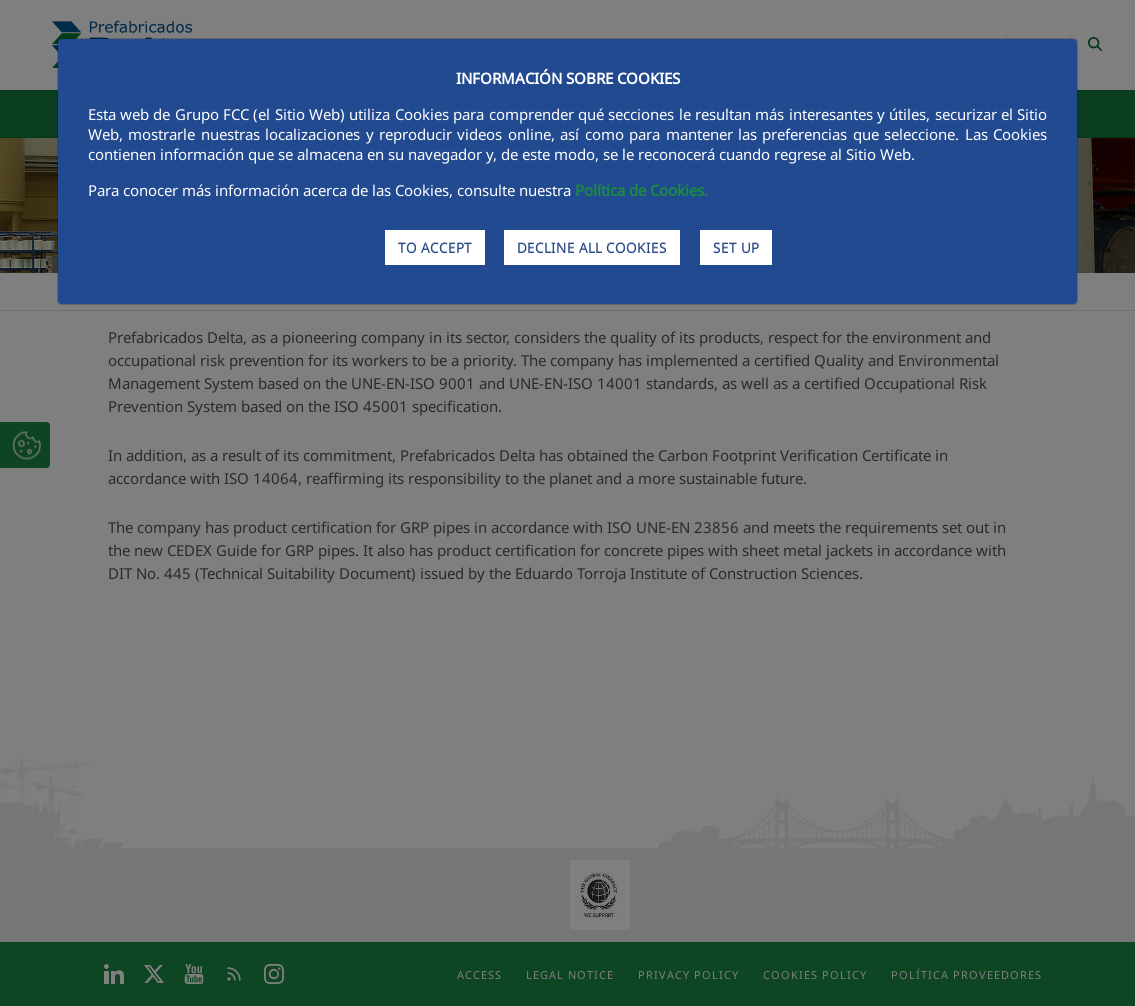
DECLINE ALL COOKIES (592, 247)
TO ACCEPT (435, 247)
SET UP (736, 247)
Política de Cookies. (641, 190)
